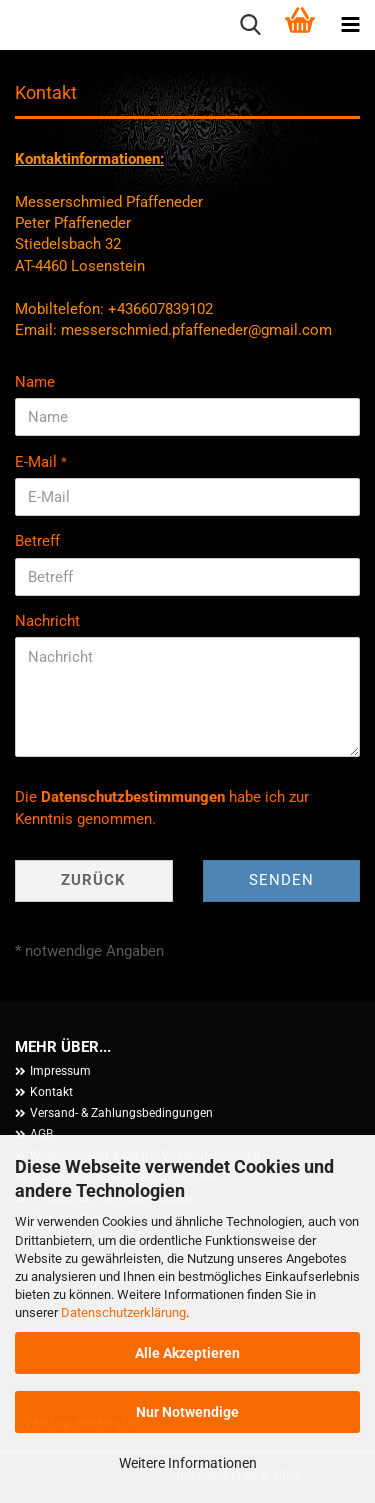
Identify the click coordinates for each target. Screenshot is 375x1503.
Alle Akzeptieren (187, 1353)
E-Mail (38, 462)
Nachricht (47, 621)
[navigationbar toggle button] (350, 25)
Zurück (93, 880)
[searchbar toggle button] (250, 25)
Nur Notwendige (187, 1412)
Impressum (60, 1071)
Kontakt (51, 1092)
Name (35, 382)
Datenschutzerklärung (123, 1312)
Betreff (37, 541)
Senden (281, 880)
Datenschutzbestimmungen (133, 797)
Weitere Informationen (188, 1463)
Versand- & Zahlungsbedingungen (121, 1113)
